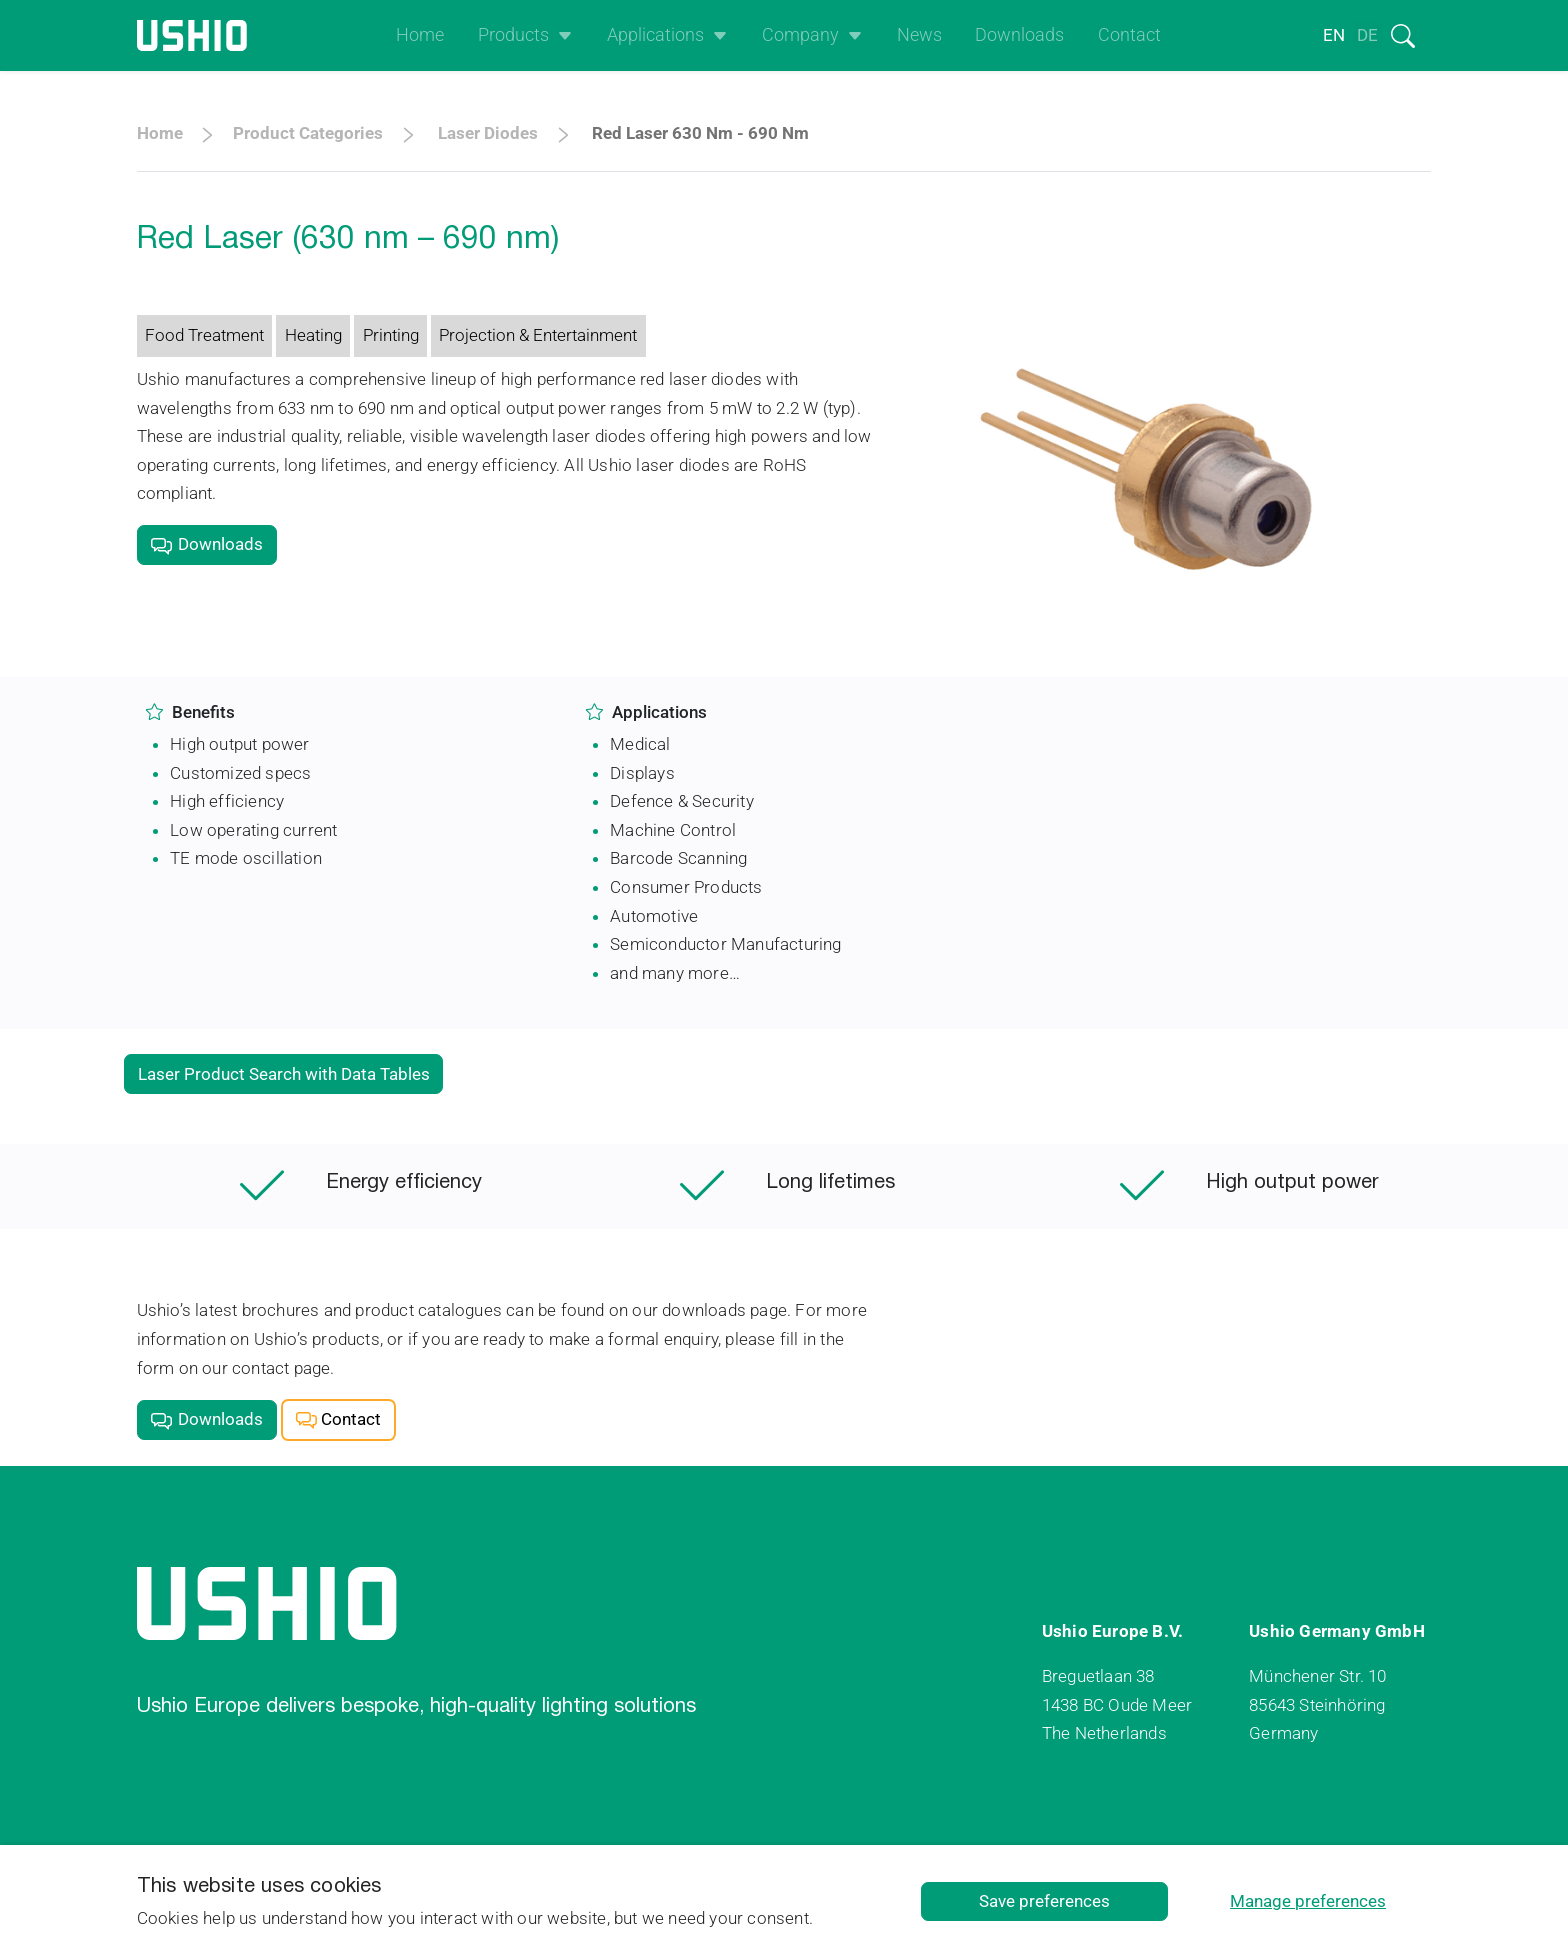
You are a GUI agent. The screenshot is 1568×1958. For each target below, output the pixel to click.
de (1367, 35)
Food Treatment (204, 335)
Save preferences (1044, 1901)
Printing (391, 335)
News (919, 35)
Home (420, 35)
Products (513, 35)
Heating (313, 335)
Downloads (1019, 35)
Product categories (308, 133)
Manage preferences (1308, 1901)
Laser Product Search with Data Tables (284, 1074)
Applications (655, 35)
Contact (1129, 35)
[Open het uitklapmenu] (561, 35)
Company (800, 35)
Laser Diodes (488, 133)
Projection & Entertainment (538, 335)
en (1334, 35)
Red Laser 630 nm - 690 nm (700, 133)
